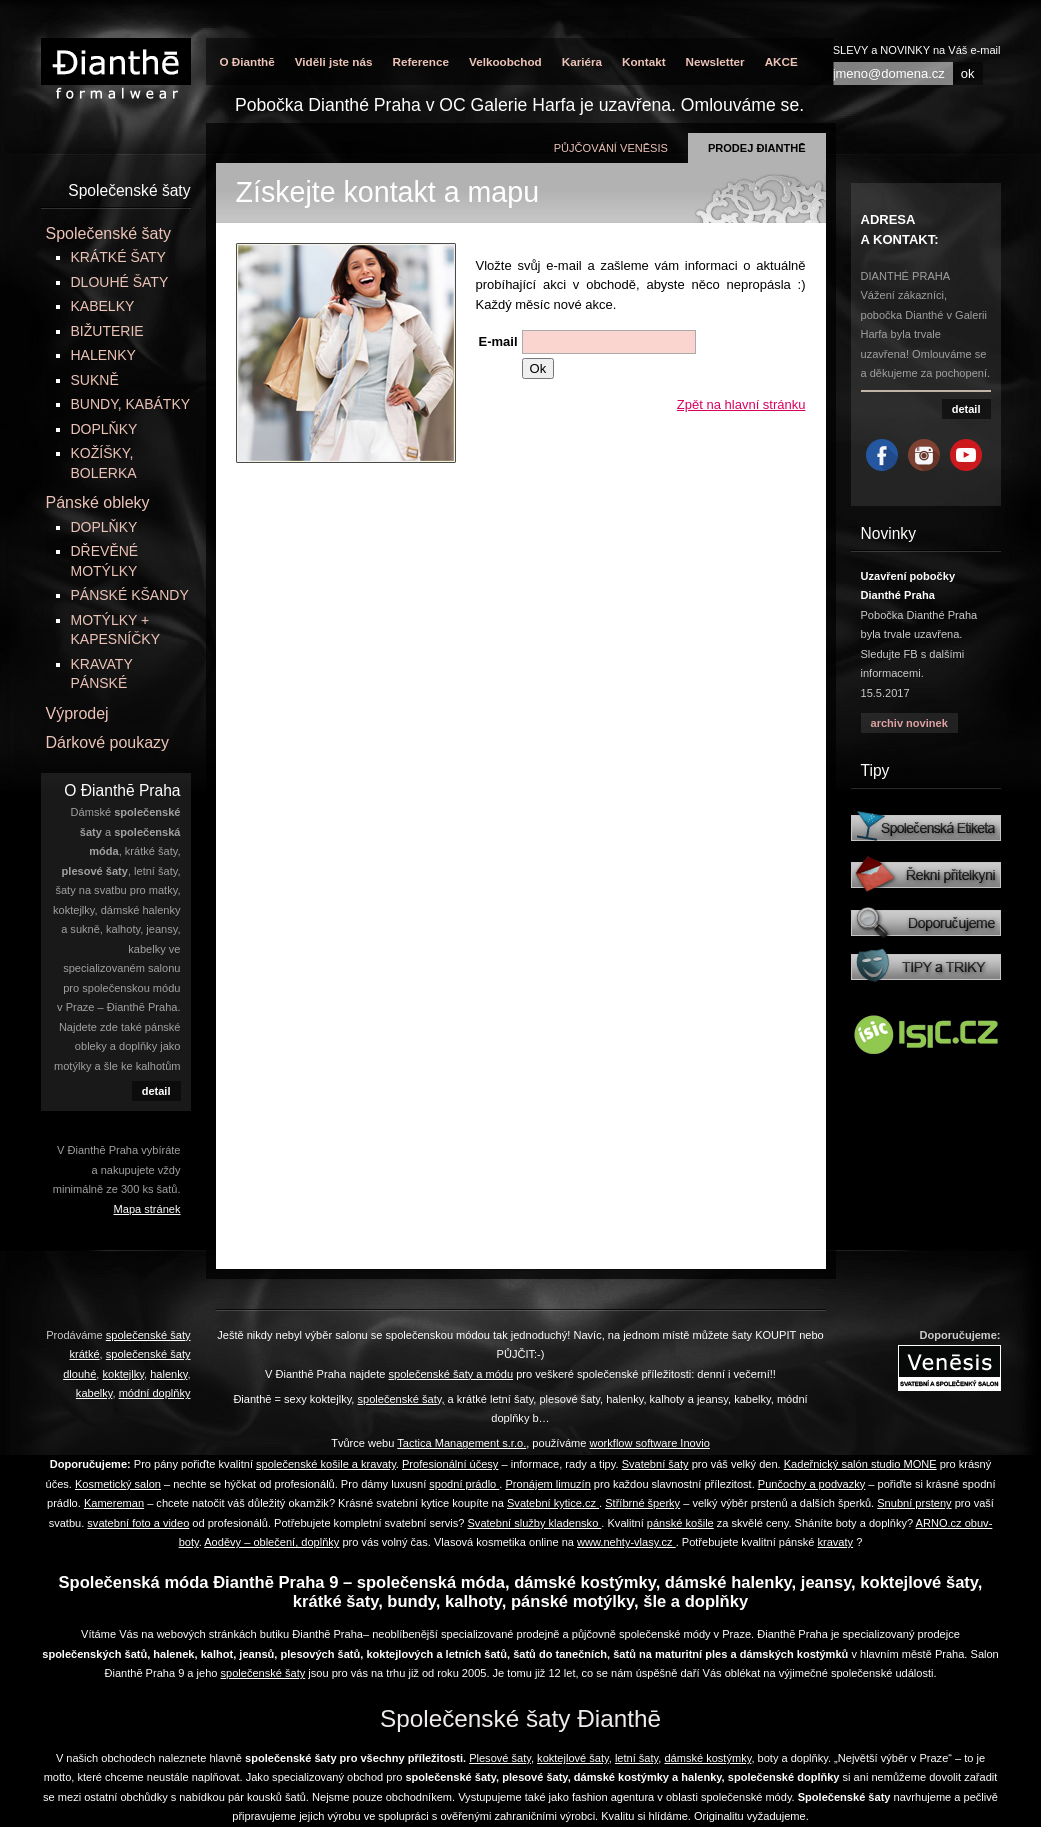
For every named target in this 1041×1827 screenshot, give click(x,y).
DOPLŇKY (104, 429)
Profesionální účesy (450, 1464)
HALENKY (103, 355)
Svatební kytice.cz (553, 1503)
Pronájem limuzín (547, 1484)
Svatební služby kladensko (534, 1523)
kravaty (836, 1542)
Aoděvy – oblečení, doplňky (271, 1542)
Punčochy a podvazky (811, 1484)
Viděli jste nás (334, 61)
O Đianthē (247, 61)
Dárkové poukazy (108, 742)
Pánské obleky (98, 502)
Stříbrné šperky (642, 1503)
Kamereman (114, 1503)
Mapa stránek (147, 1209)
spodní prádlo (464, 1484)
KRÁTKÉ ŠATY (118, 257)
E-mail (498, 341)
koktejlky (123, 1374)
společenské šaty (263, 1673)
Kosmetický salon (118, 1484)
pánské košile (680, 1523)
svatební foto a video (138, 1523)
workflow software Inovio (649, 1443)
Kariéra (582, 61)
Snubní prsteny (914, 1503)
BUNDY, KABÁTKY (131, 404)
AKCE (781, 61)
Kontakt (644, 61)
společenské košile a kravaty (326, 1464)
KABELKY (103, 306)
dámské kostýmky (707, 1758)
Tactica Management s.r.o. (461, 1443)
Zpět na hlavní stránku (741, 404)
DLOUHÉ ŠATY (120, 282)
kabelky (94, 1393)
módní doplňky (155, 1393)
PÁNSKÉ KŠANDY (130, 595)
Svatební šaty (655, 1464)
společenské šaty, (401, 1399)
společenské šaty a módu (450, 1374)
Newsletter (715, 61)
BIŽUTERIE (107, 331)
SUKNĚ (95, 380)
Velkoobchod (505, 61)
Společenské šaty (108, 233)
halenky (168, 1374)
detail (156, 1091)
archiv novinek (909, 723)
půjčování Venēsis (611, 148)
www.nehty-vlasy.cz (626, 1542)
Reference (420, 61)
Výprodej (77, 713)
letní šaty (636, 1758)
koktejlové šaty (573, 1758)
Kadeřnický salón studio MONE (860, 1464)
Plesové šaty (500, 1758)
